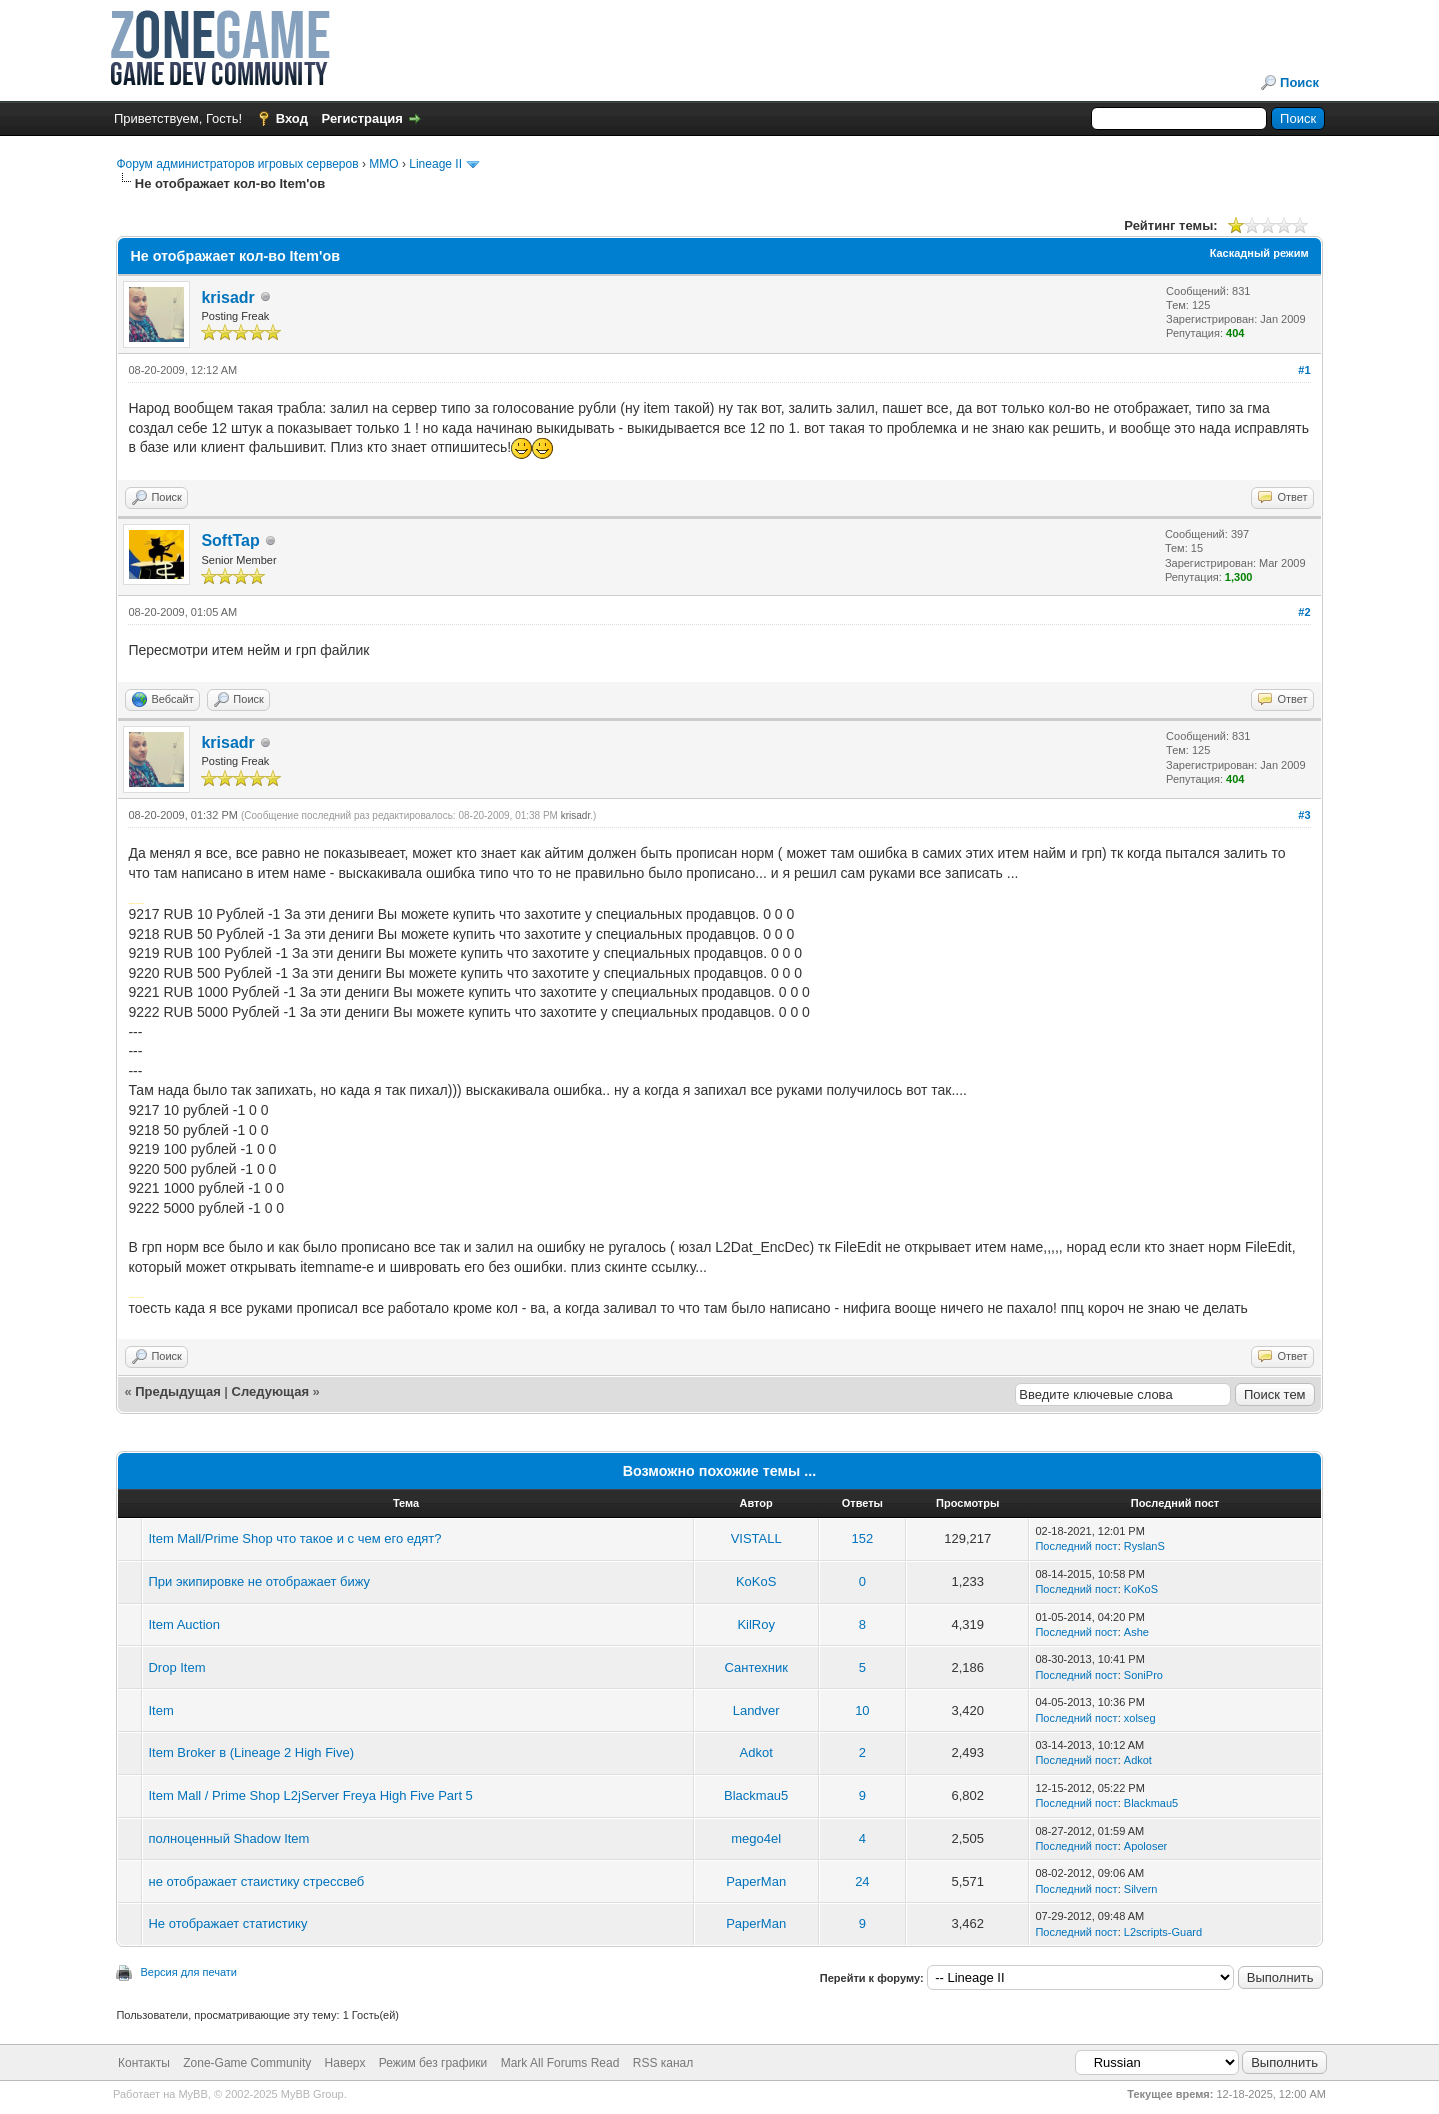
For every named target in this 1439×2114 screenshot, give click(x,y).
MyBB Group (312, 2094)
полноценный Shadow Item (228, 1838)
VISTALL (756, 1538)
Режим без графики (433, 2063)
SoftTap (230, 540)
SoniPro (1143, 1675)
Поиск (1299, 82)
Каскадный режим (1259, 253)
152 (863, 1538)
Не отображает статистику (227, 1923)
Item (160, 1710)
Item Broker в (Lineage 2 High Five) (251, 1752)
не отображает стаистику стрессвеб (256, 1881)
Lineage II (435, 164)
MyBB (192, 2094)
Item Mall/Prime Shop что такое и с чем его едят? (294, 1538)
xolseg (1140, 1718)
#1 (1304, 370)
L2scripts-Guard (1163, 1932)
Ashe (1136, 1632)
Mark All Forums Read (560, 2063)
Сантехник (756, 1667)
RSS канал (663, 2063)
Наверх (345, 2063)
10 (862, 1710)
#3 (1304, 815)
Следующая (272, 1391)
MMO (383, 164)
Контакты (144, 2063)
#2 (1304, 612)
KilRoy (756, 1624)
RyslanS (1144, 1546)
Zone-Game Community (247, 2063)
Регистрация (362, 118)
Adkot (756, 1752)
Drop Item (176, 1667)
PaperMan (756, 1881)
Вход (292, 118)
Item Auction (184, 1624)
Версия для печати (188, 1972)
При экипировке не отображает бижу (259, 1581)
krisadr (227, 297)
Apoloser (1145, 1846)
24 (862, 1881)
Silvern (1141, 1889)
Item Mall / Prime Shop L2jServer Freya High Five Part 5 (310, 1795)
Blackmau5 (756, 1795)
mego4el (756, 1838)
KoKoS (756, 1581)
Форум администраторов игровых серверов (237, 164)
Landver (756, 1710)
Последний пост (1076, 1546)
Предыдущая (177, 1391)
